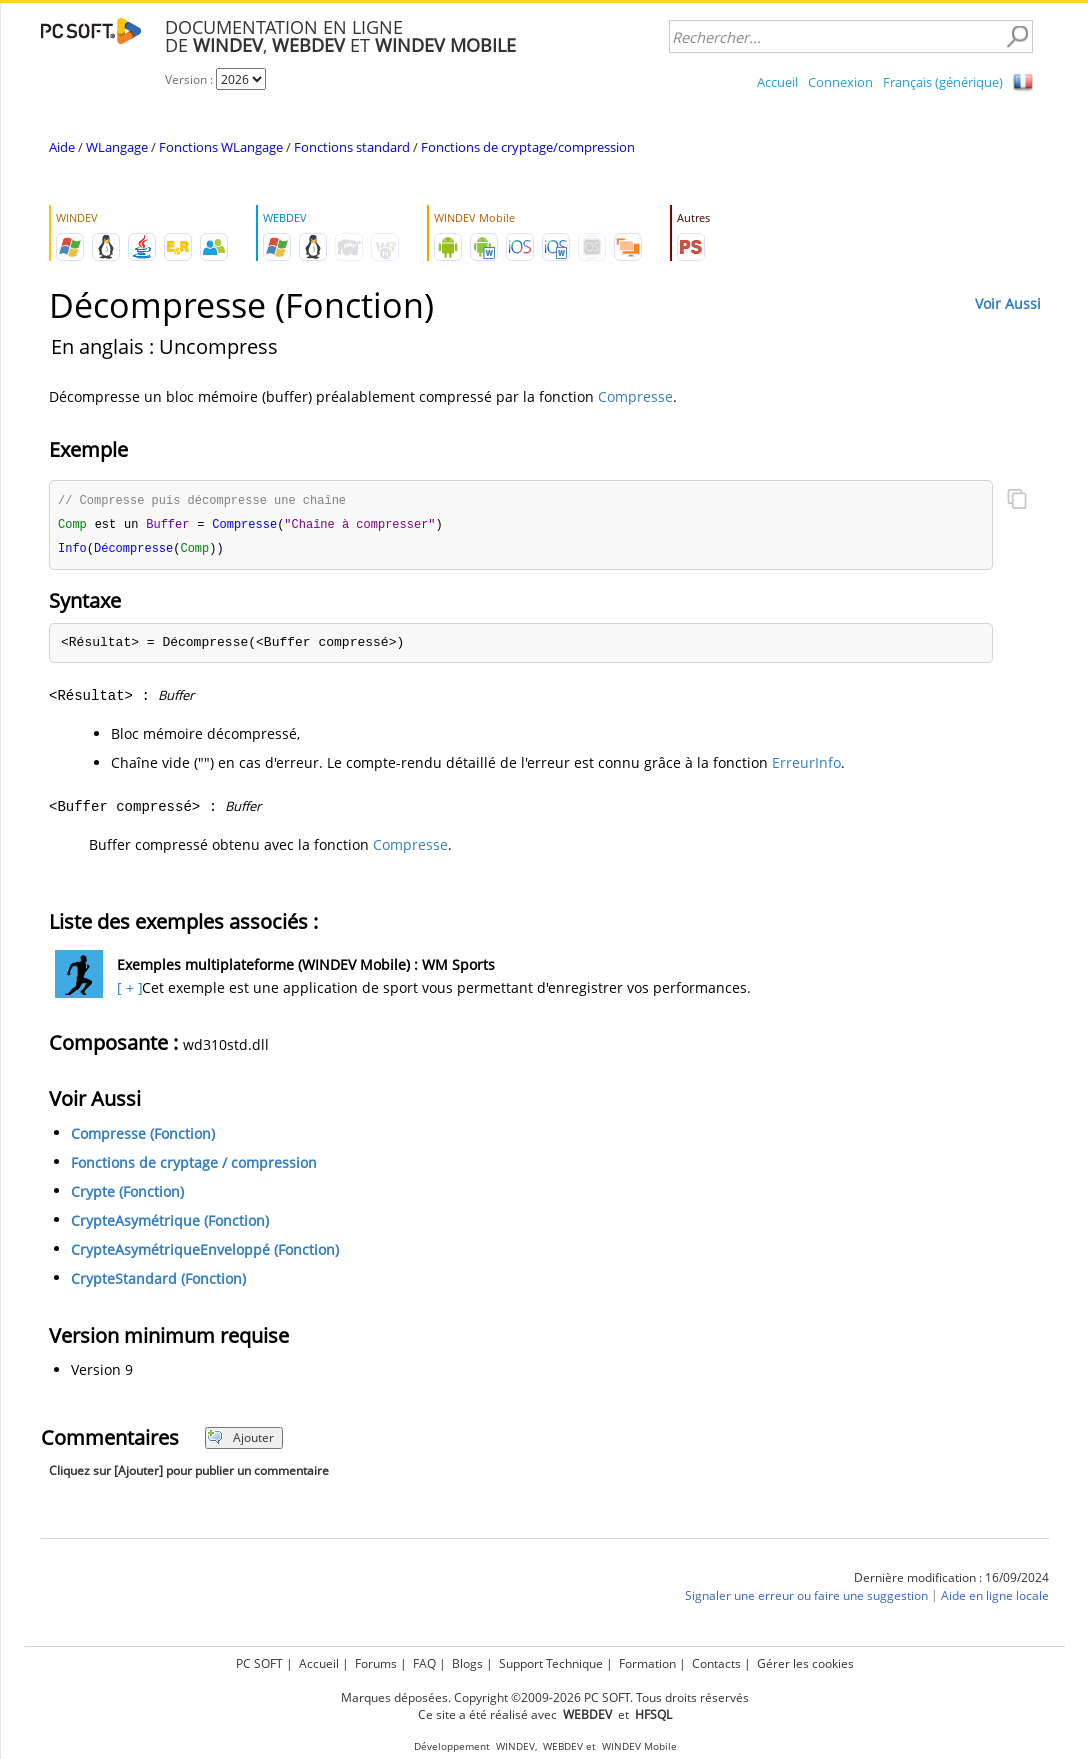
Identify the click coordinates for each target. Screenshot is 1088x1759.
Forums (376, 1663)
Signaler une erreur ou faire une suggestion (806, 1598)
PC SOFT (259, 1663)
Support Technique (551, 1663)
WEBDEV (563, 1746)
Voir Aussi (1008, 303)
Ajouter (240, 1440)
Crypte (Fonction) (127, 1194)
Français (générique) (943, 82)
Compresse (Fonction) (143, 1136)
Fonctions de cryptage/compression (528, 147)
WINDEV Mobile (639, 1746)
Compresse (635, 396)
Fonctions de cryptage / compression (194, 1165)
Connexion (840, 82)
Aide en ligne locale (995, 1598)
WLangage (117, 147)
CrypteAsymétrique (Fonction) (170, 1223)
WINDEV (515, 1746)
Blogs (467, 1663)
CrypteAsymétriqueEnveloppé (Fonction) (205, 1252)
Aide (62, 147)
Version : (190, 79)
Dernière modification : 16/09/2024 (951, 1580)
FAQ (424, 1663)
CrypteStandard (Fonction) (158, 1281)
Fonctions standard (352, 147)
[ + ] (127, 990)
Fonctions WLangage (221, 147)
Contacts (716, 1663)
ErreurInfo (806, 765)
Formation (647, 1663)
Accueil (777, 82)
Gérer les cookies (805, 1663)
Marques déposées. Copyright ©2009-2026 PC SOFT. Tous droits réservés (545, 1697)
